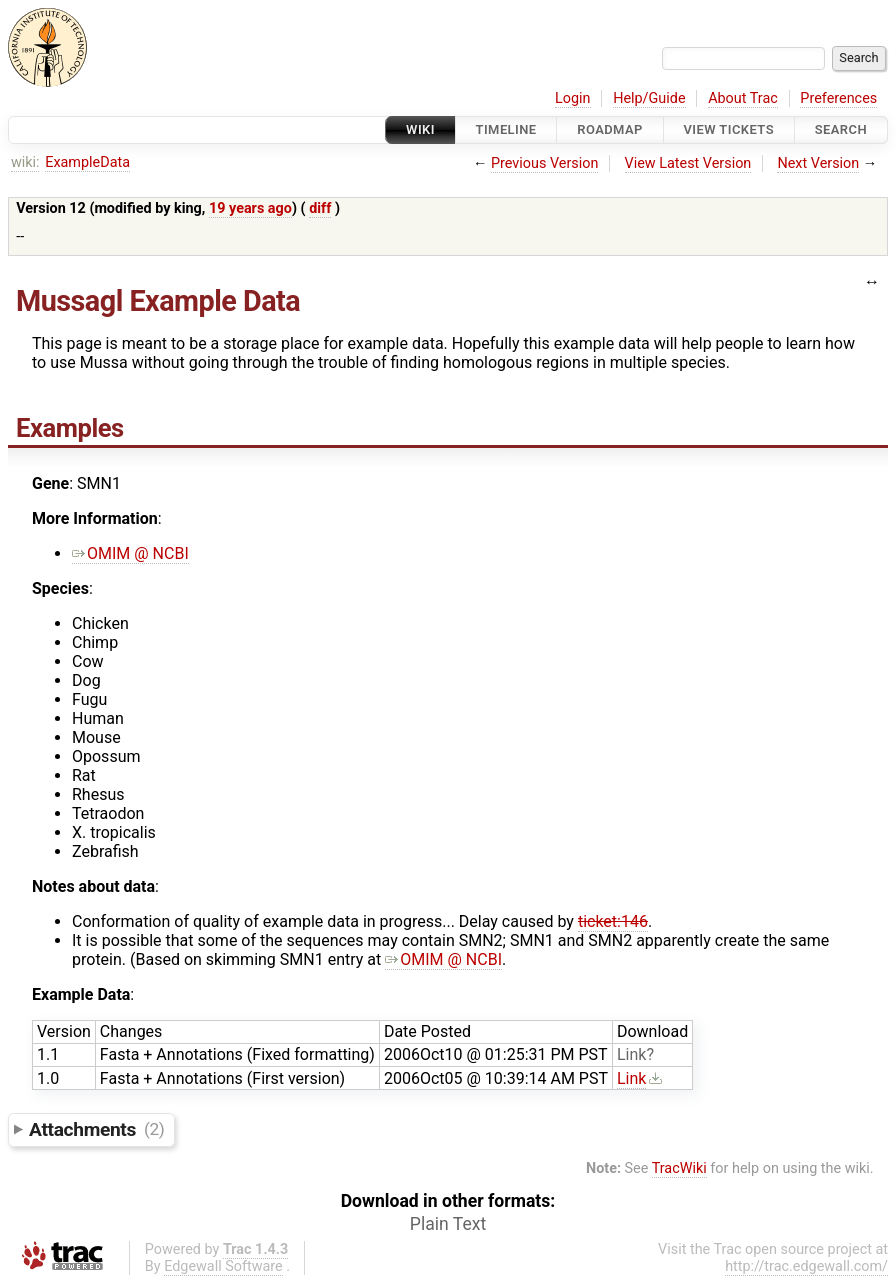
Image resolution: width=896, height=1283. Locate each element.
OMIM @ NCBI (130, 553)
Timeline (506, 129)
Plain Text (448, 1224)
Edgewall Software (223, 1266)
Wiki (420, 129)
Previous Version (544, 163)
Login (573, 98)
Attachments (96, 1128)
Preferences (838, 98)
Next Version (818, 163)
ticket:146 (613, 921)
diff (320, 208)
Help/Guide (649, 98)
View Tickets (729, 129)
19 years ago (250, 208)
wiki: (25, 162)
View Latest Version (688, 163)
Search (841, 129)
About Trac (743, 98)
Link (631, 1054)
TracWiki (679, 1168)
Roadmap (610, 129)
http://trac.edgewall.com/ (806, 1266)
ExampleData (87, 162)
